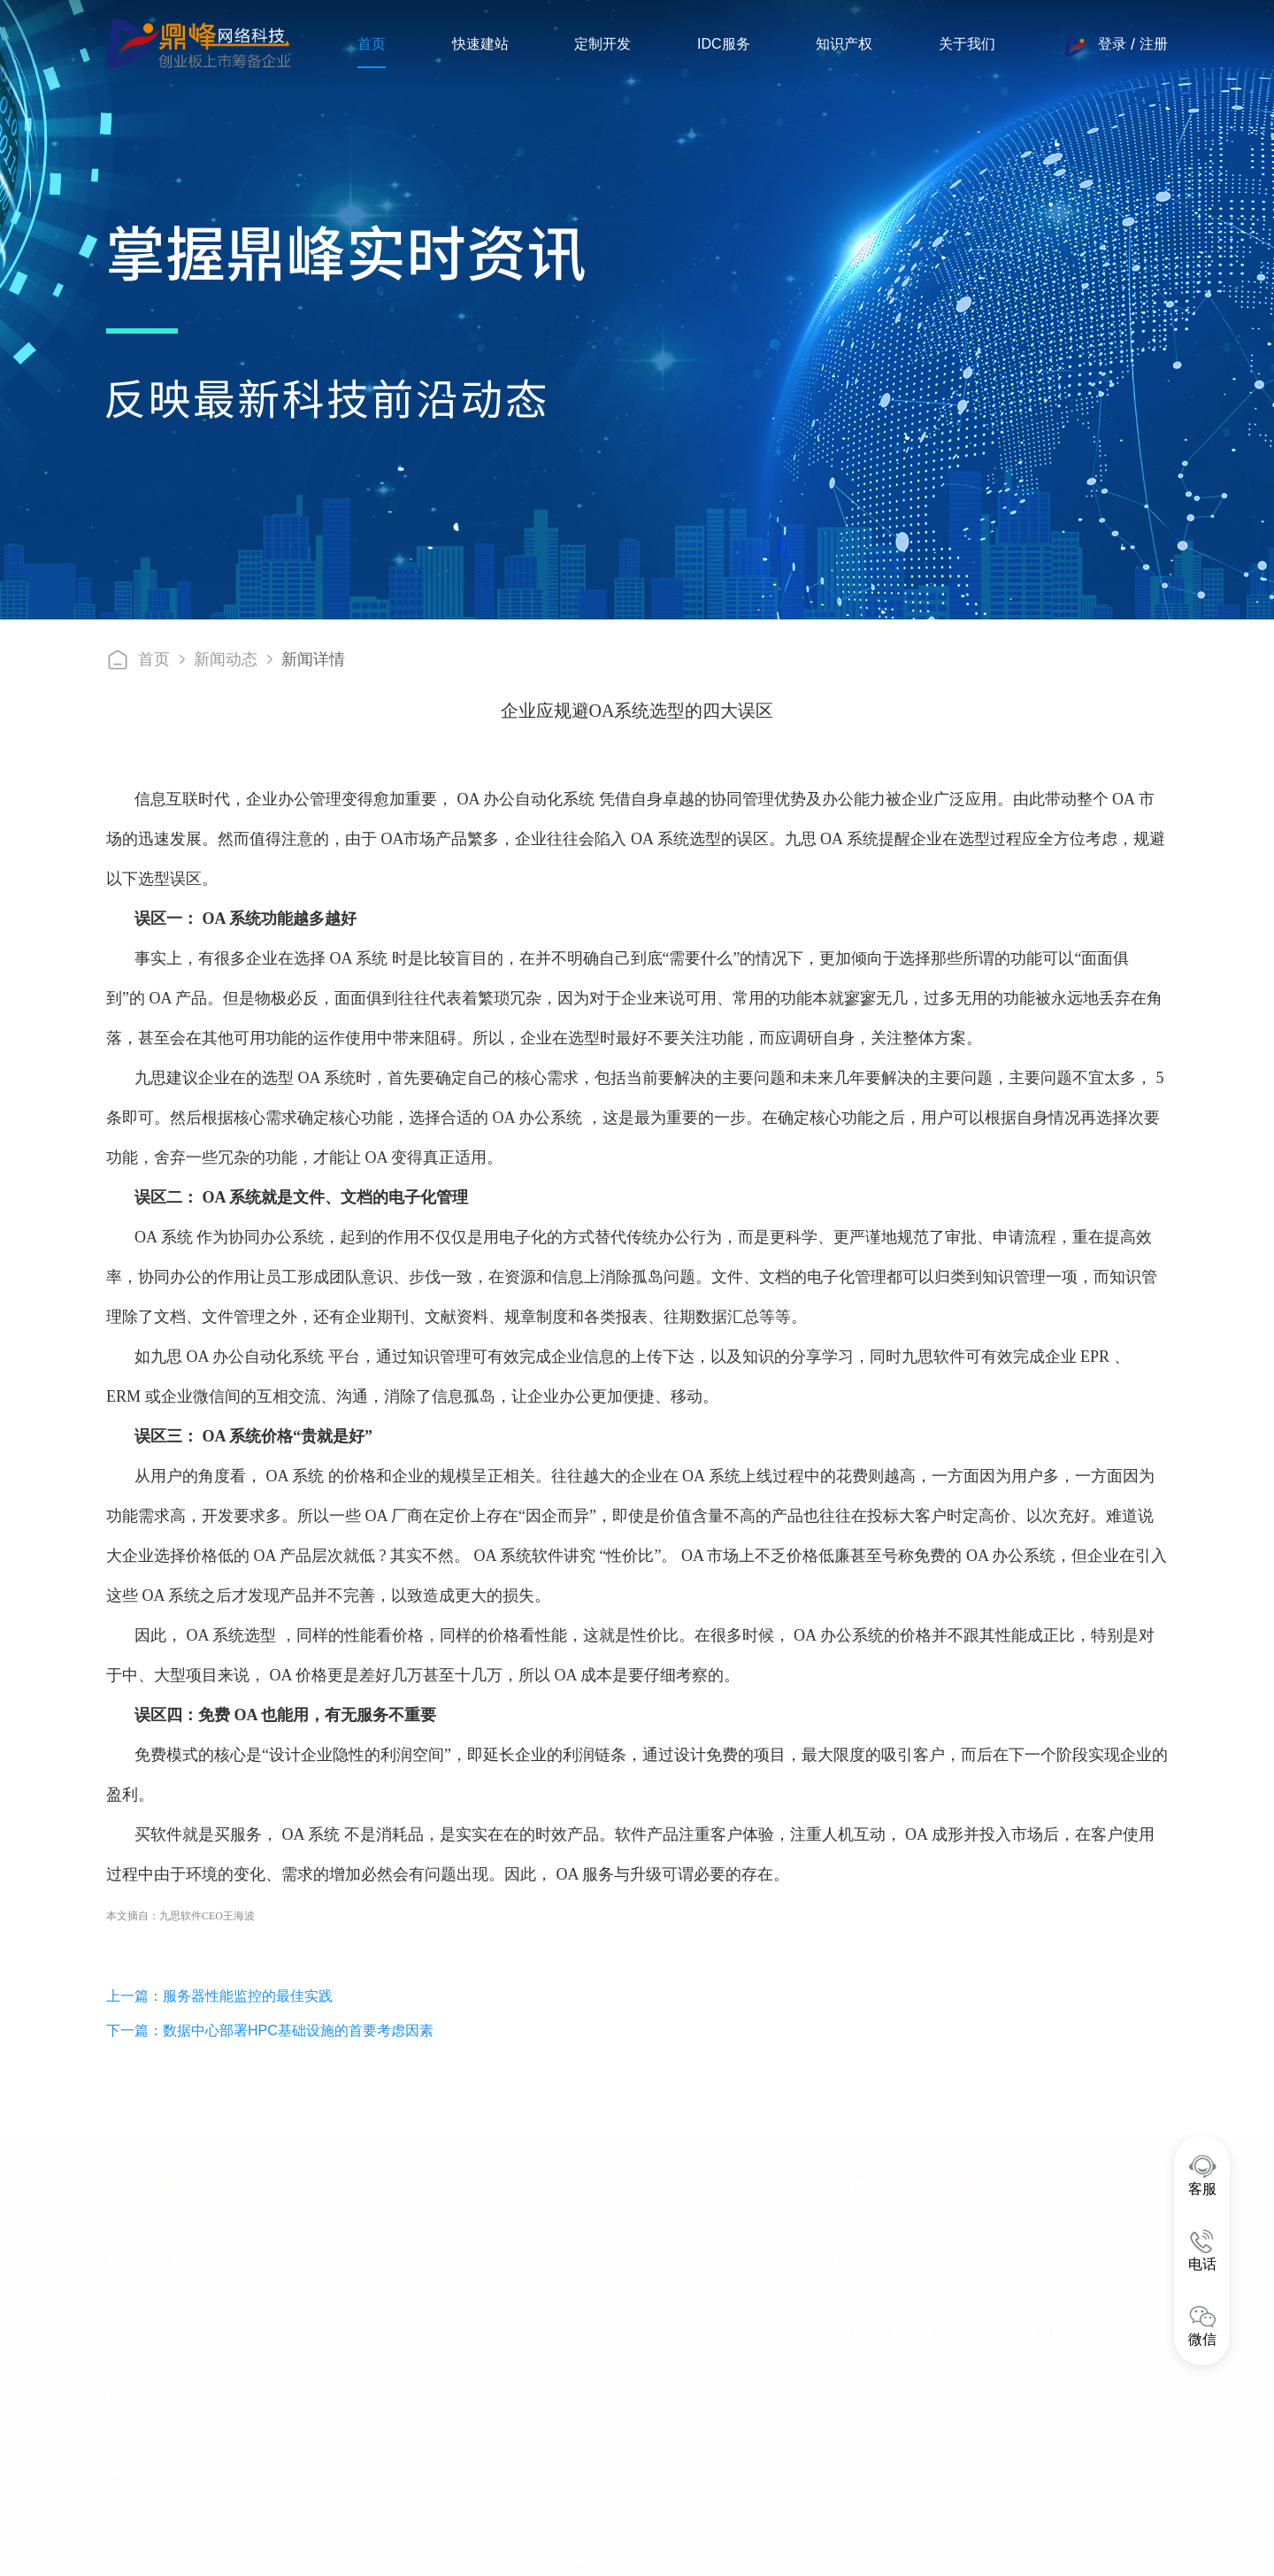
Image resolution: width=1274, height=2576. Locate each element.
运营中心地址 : (161, 2429)
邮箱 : (124, 2390)
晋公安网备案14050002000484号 (684, 2553)
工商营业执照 (822, 2553)
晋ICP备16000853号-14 (480, 2553)
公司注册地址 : (161, 2468)
